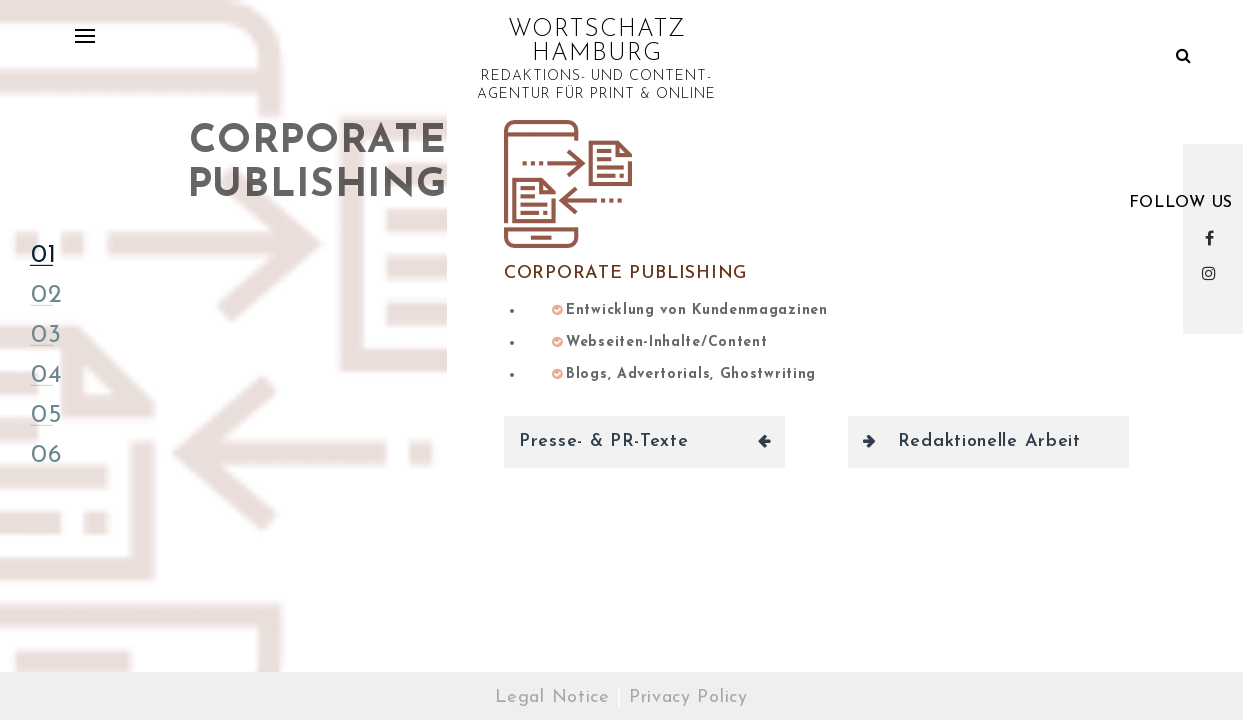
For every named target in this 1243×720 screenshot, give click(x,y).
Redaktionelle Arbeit (989, 441)
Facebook (1213, 238)
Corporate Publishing (625, 273)
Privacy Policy (688, 697)
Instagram (1213, 273)
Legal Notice (552, 697)
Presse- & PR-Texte (604, 441)
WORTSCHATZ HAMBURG (597, 42)
